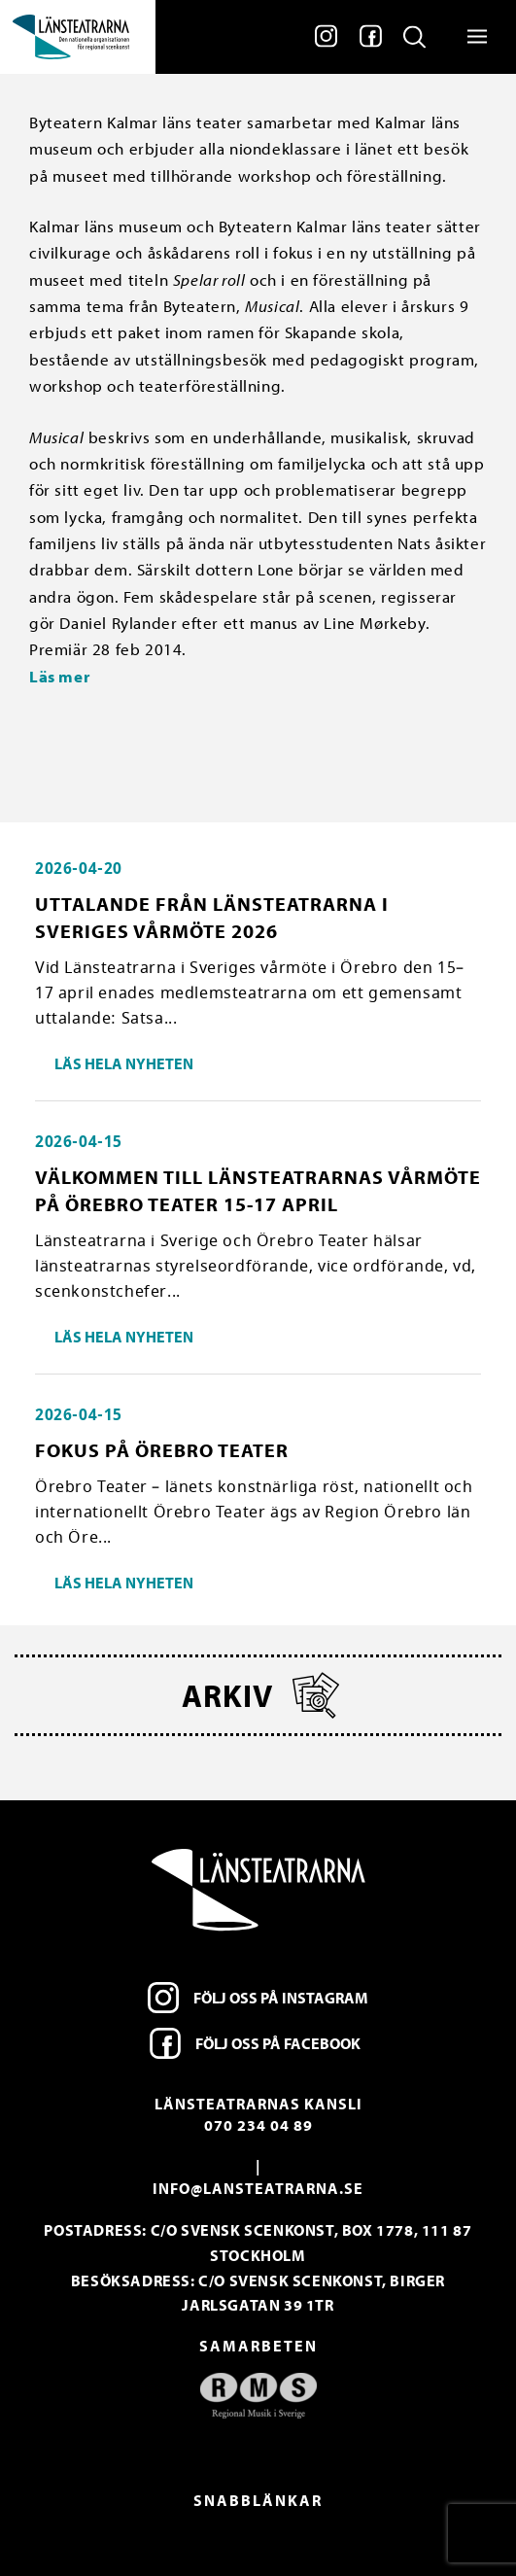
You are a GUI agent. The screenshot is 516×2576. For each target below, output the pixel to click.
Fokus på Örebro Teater (162, 1450)
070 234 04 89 (258, 2125)
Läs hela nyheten (123, 1063)
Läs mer (61, 676)
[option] (258, 2396)
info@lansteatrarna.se (258, 2188)
